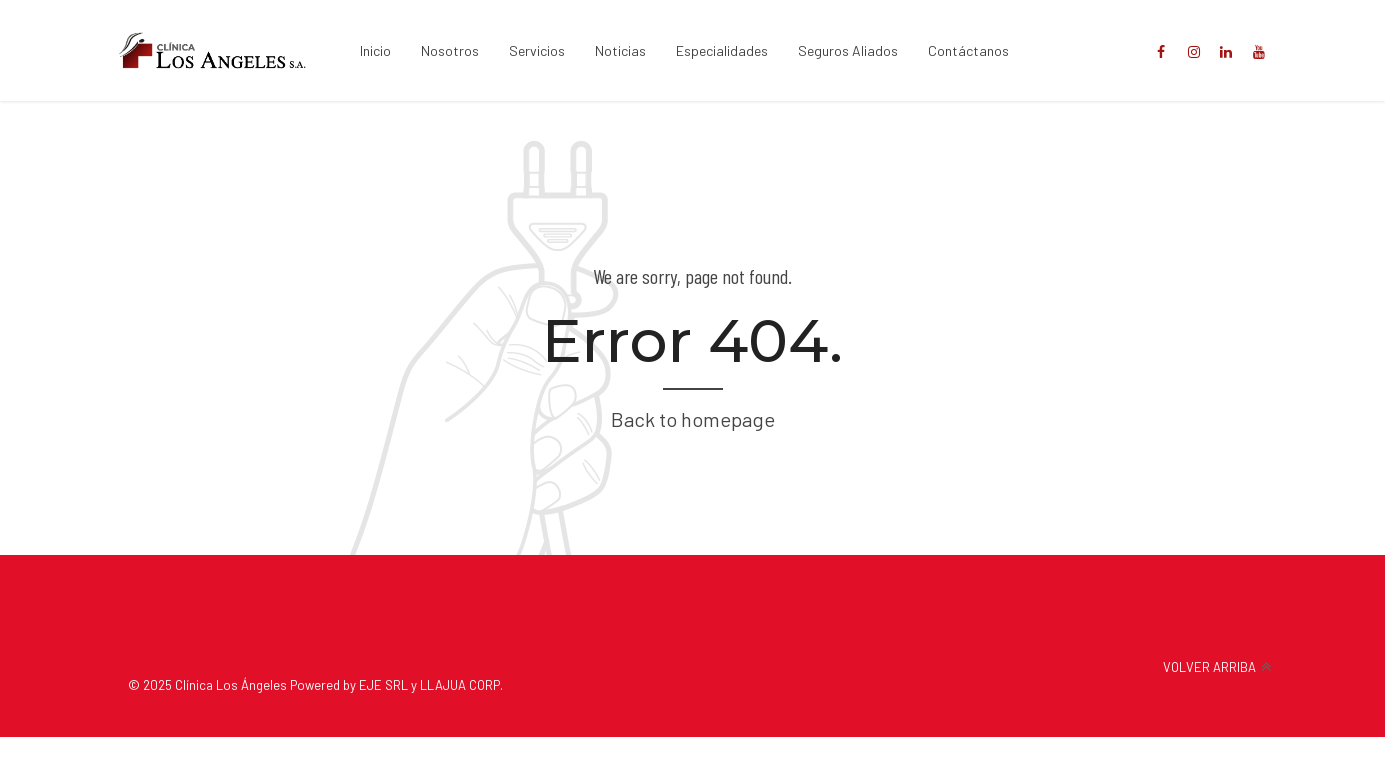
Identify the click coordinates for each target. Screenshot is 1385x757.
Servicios (537, 50)
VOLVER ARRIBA (1209, 667)
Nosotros (450, 50)
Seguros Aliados (848, 50)
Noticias (620, 50)
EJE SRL (383, 685)
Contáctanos (968, 50)
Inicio (375, 50)
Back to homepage (693, 419)
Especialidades (722, 50)
